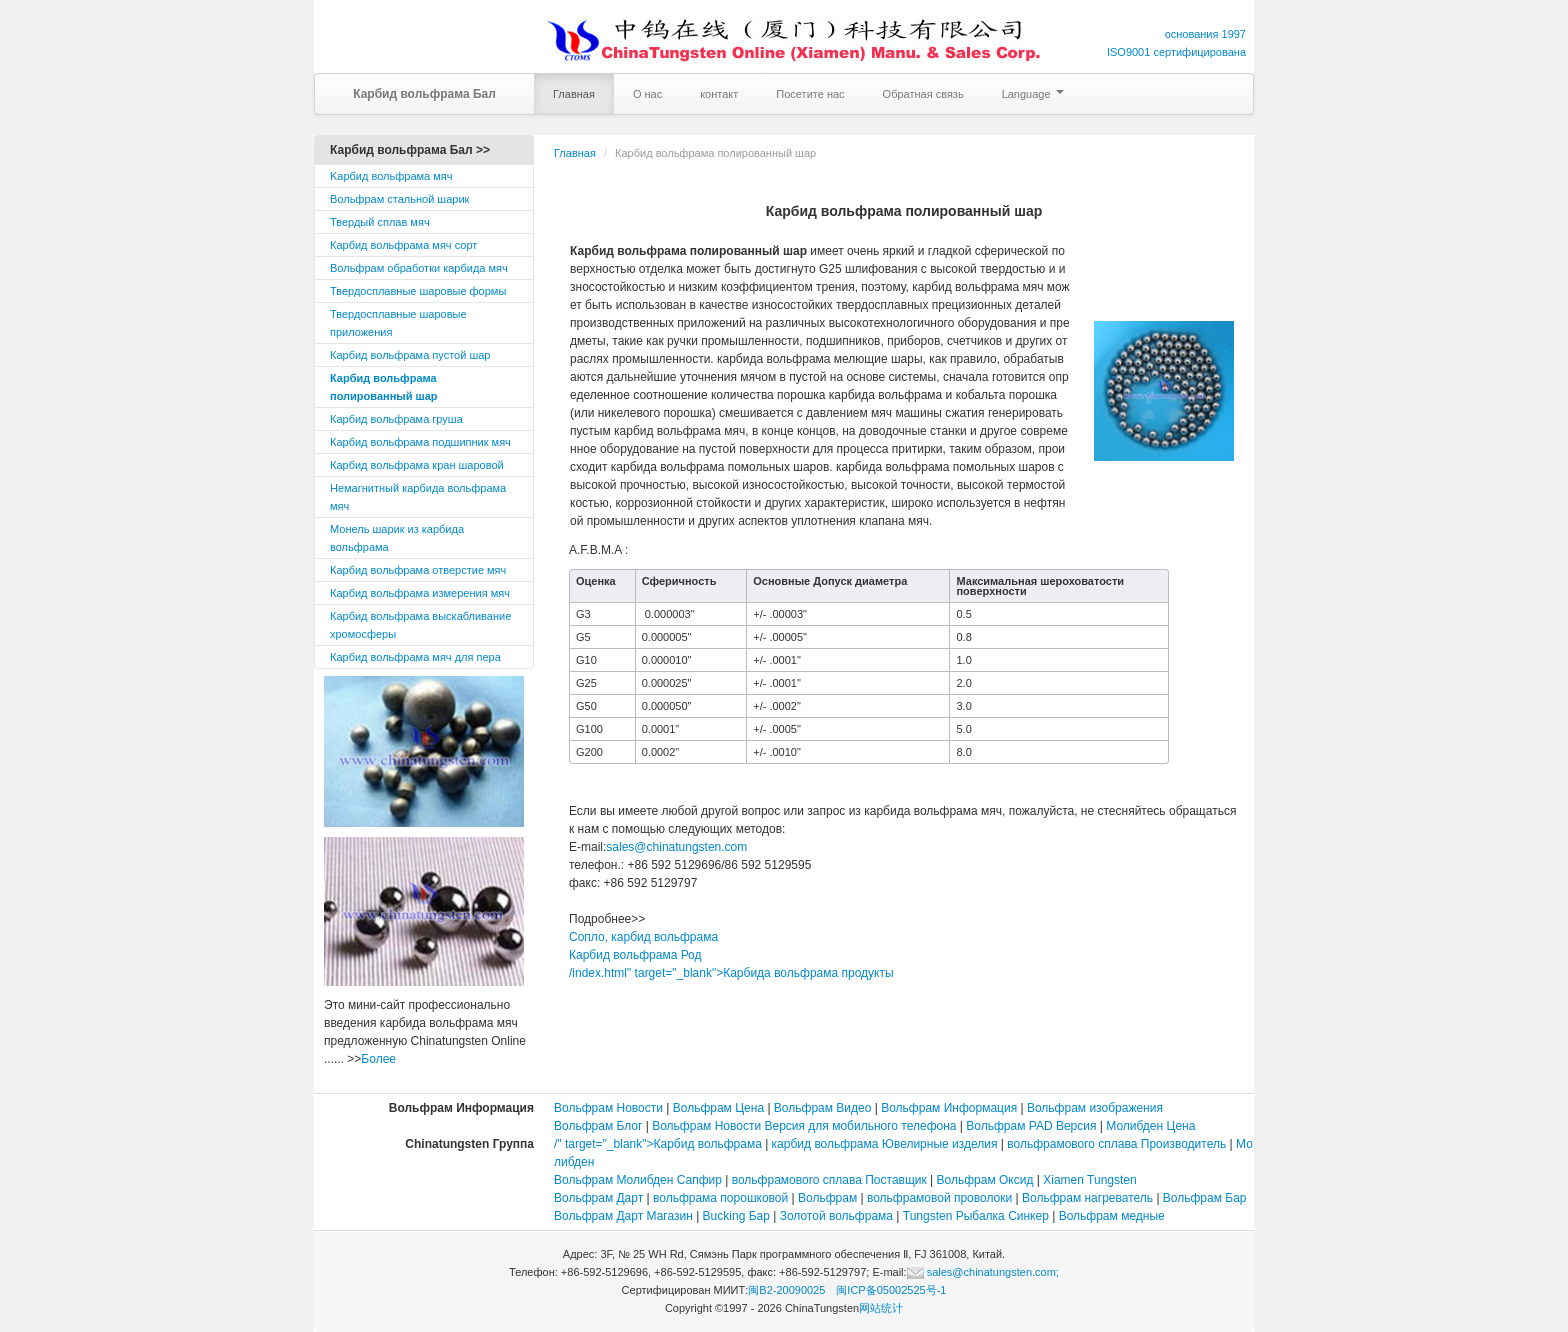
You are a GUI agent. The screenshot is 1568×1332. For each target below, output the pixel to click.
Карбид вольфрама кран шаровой (417, 465)
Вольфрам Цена (718, 1108)
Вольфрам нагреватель (1089, 1198)
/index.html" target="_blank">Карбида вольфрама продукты (731, 973)
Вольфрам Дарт (598, 1198)
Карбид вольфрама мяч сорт (403, 245)
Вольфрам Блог (598, 1126)
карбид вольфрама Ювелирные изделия (885, 1144)
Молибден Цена (1150, 1126)
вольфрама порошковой (720, 1198)
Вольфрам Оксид (985, 1180)
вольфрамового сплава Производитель (1116, 1144)
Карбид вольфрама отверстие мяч (418, 570)
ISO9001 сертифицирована (1176, 52)
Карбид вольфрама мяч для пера (415, 657)
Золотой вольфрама (836, 1216)
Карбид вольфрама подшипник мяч (420, 442)
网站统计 (881, 1308)
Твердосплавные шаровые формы (418, 291)
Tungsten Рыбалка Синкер (976, 1216)
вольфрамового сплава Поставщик (829, 1180)
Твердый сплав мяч (380, 222)
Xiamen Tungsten (1089, 1180)
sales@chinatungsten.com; (983, 1272)
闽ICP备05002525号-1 (891, 1290)
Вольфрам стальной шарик (399, 199)
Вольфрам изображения (1095, 1108)
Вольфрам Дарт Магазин (623, 1216)
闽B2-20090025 (786, 1290)
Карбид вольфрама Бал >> (410, 150)
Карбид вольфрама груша (396, 419)
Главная (574, 94)
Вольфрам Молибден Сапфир (638, 1180)
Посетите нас (810, 94)
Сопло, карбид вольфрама (643, 937)
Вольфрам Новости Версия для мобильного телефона (804, 1126)
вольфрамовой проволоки (939, 1198)
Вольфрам (827, 1198)
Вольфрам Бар (1205, 1198)
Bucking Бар (736, 1216)
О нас (647, 94)
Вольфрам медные (1112, 1216)
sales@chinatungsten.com (676, 847)
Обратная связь (923, 94)
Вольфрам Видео (823, 1108)
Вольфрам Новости (608, 1108)
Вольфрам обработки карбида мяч (419, 268)
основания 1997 (1205, 34)
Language (1033, 94)
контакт (719, 94)
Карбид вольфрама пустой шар (410, 355)
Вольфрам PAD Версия (1031, 1126)
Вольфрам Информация (949, 1108)
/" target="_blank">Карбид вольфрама (658, 1144)
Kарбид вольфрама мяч (391, 176)
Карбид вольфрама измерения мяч (420, 593)
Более (378, 1059)
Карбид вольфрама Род (635, 955)
